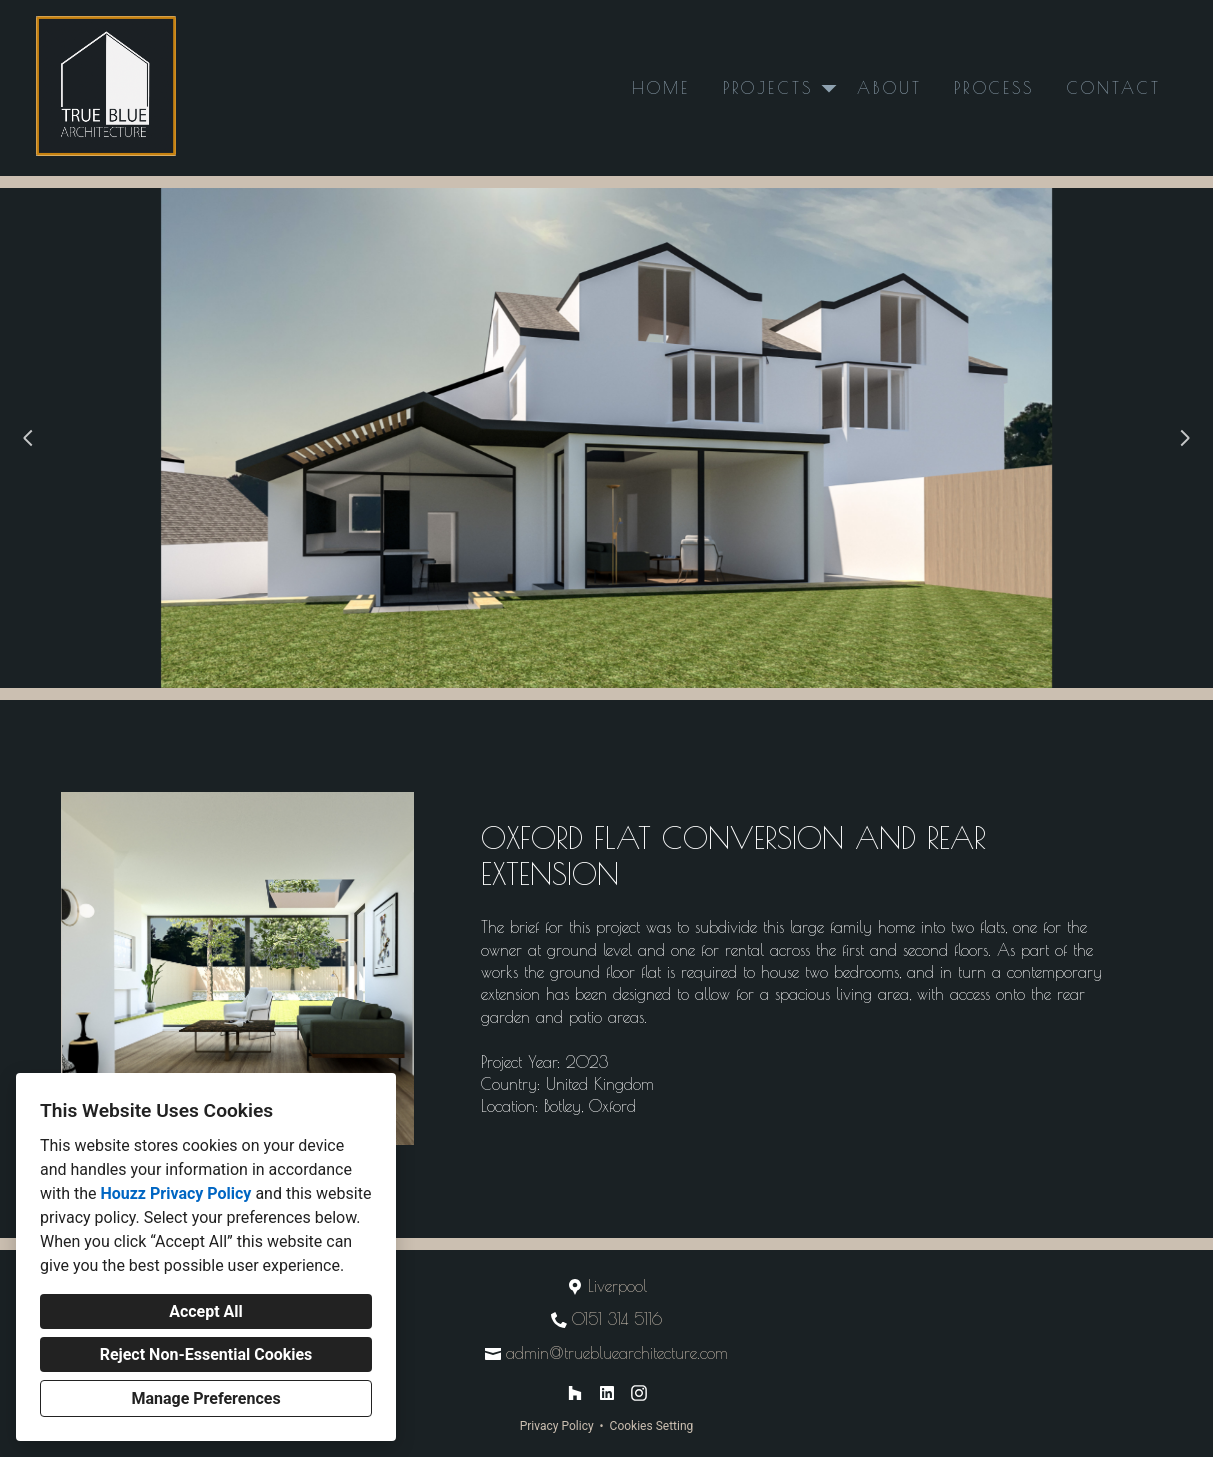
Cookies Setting (652, 1426)
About (889, 88)
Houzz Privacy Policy (175, 1193)
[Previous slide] (28, 438)
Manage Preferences (205, 1398)
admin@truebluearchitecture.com (617, 1353)
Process (994, 88)
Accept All (206, 1311)
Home (661, 88)
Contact (1114, 88)
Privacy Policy (557, 1426)
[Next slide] (1185, 438)
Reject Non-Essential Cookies (206, 1354)
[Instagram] (639, 1393)
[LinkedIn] (607, 1393)
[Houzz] (575, 1393)
